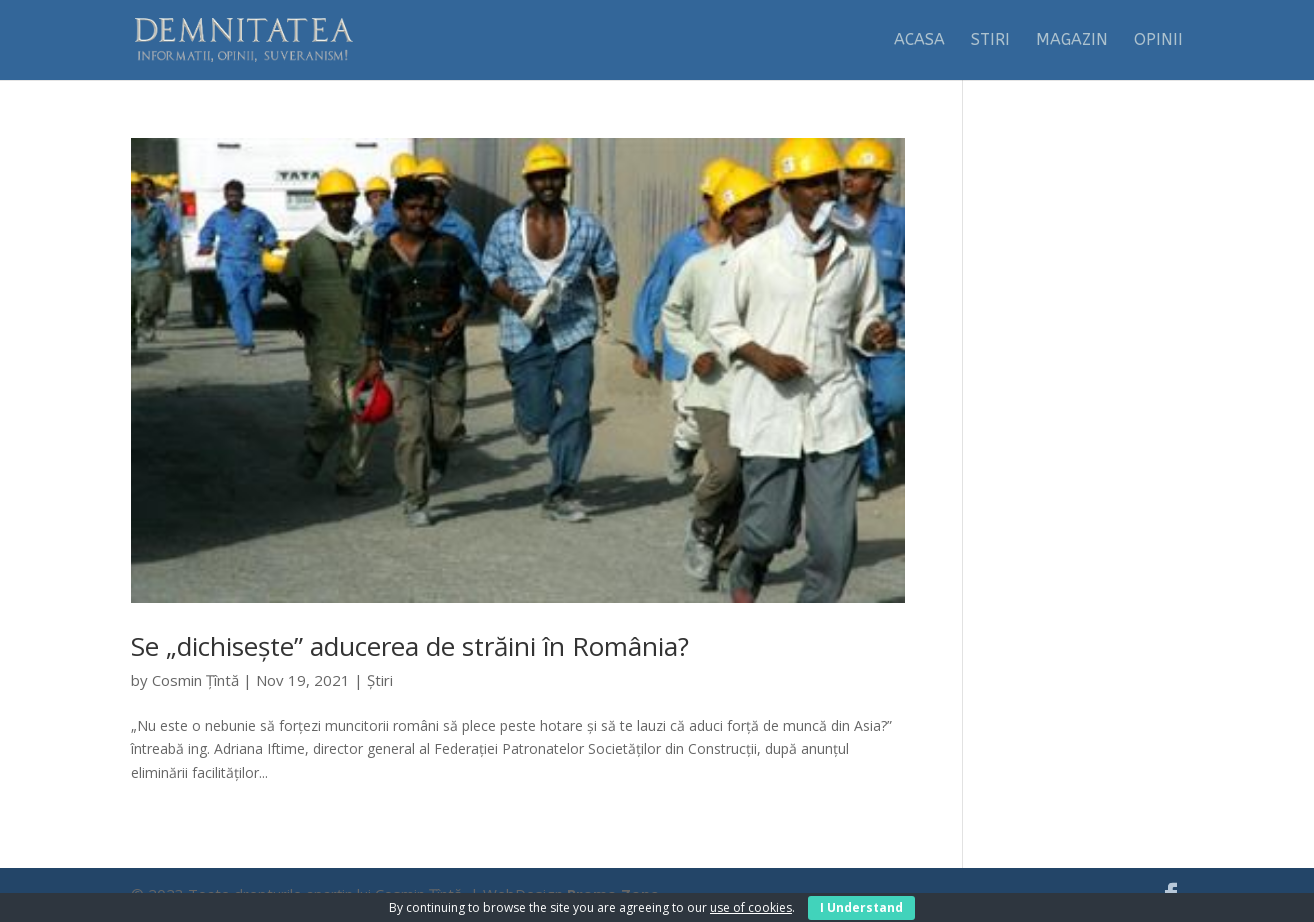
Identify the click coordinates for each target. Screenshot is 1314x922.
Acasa (919, 41)
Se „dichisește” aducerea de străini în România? (410, 646)
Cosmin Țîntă (195, 680)
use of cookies (751, 907)
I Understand (861, 907)
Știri (380, 680)
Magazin (1072, 41)
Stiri (990, 41)
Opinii (1158, 41)
